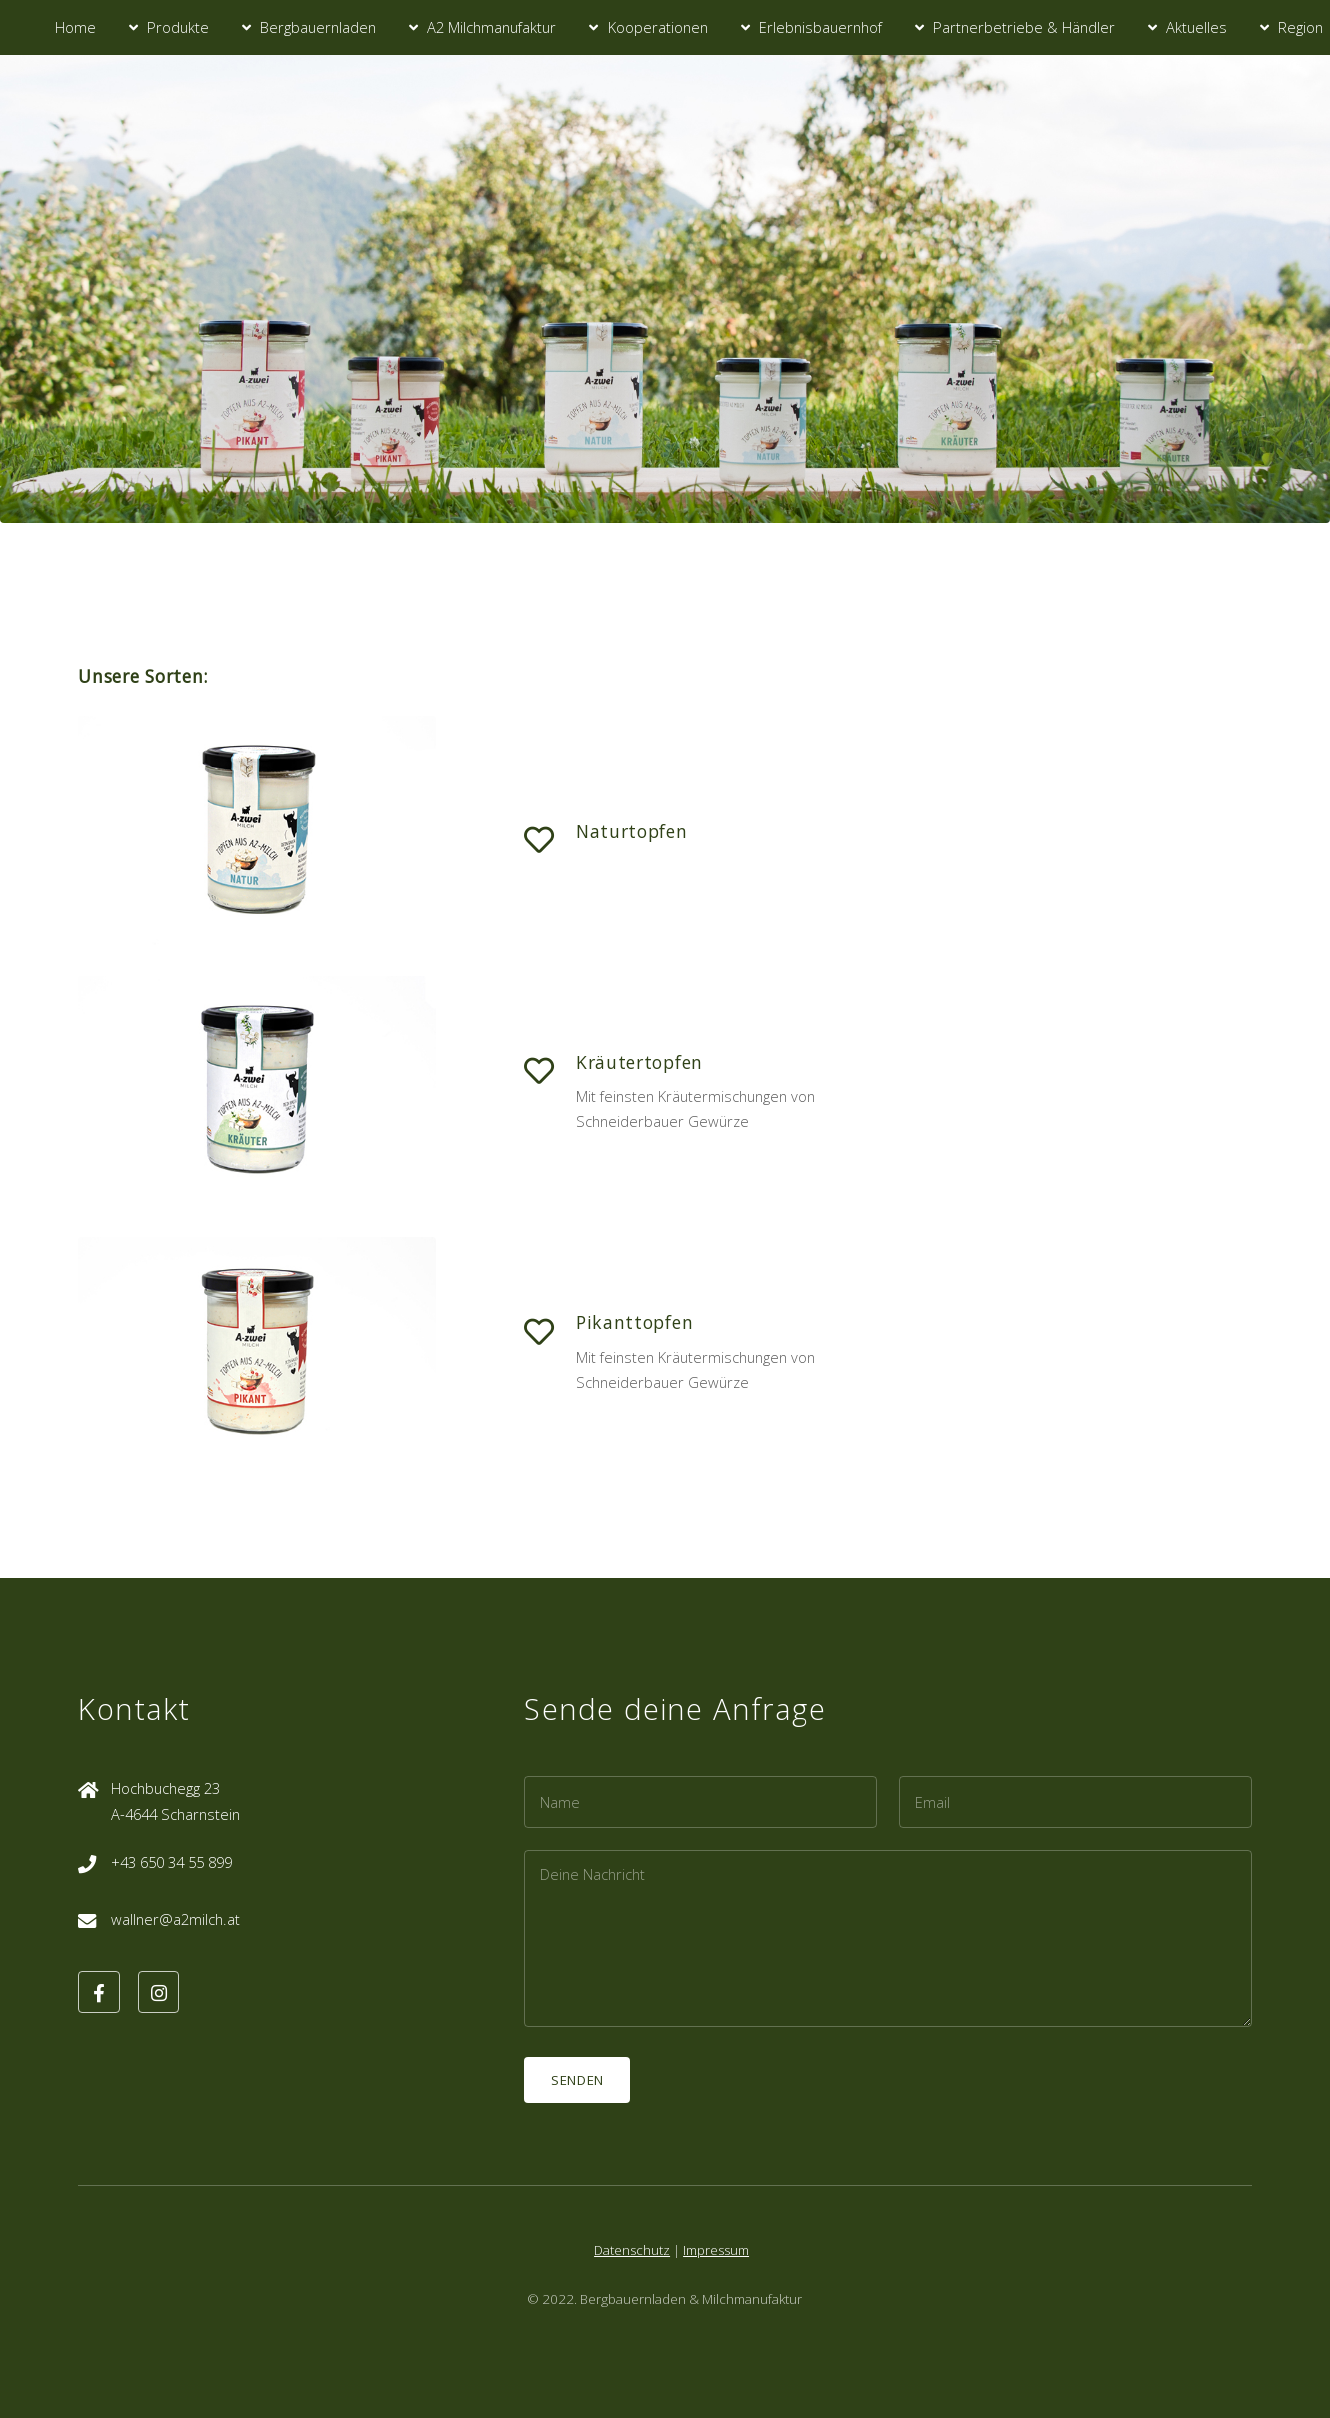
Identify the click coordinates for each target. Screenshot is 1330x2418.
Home (75, 27)
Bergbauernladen (318, 27)
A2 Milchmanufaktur (491, 27)
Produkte (178, 27)
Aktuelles (1196, 27)
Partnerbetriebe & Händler (1024, 27)
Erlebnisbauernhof (820, 27)
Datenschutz (632, 2250)
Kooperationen (658, 27)
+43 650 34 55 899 (171, 1862)
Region (1300, 27)
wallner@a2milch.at (175, 1919)
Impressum (716, 2250)
